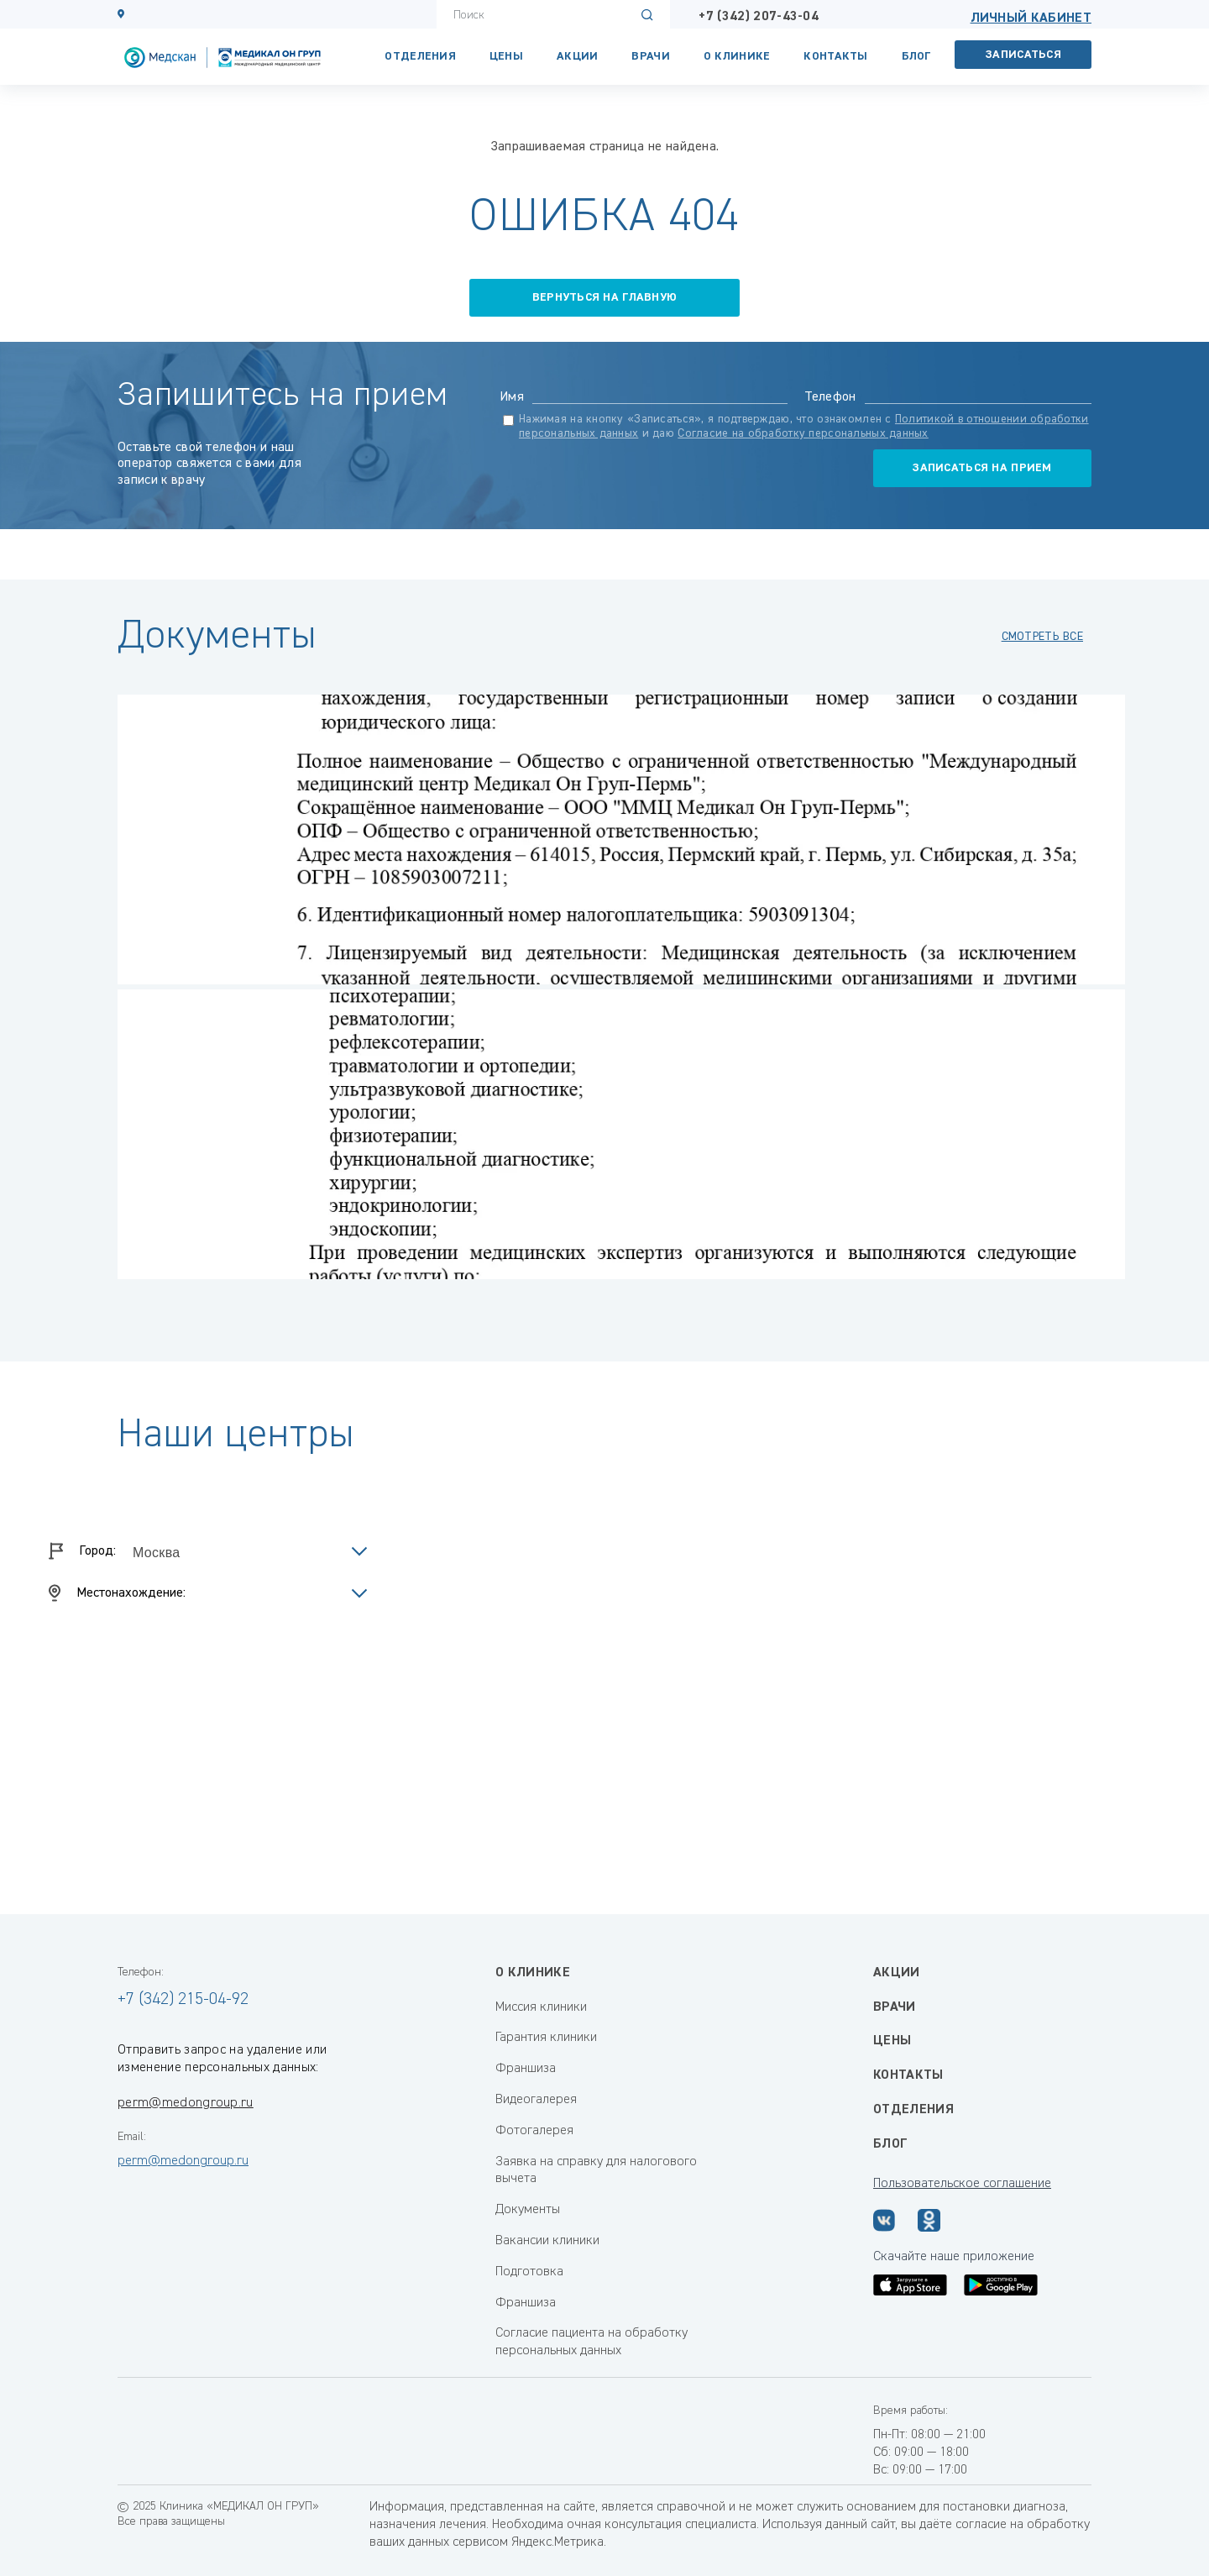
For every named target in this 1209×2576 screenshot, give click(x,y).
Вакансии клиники (547, 2241)
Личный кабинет (1031, 18)
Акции (577, 56)
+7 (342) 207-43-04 (759, 17)
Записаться (1023, 54)
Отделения (420, 56)
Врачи (650, 56)
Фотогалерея (534, 2131)
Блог (916, 56)
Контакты (908, 2075)
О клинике (737, 56)
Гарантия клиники (546, 2037)
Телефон (830, 397)
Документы (527, 2210)
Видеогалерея (536, 2099)
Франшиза (525, 2068)
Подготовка (529, 2272)
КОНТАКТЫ (835, 56)
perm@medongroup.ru (186, 2103)
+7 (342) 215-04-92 (183, 1999)
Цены (506, 56)
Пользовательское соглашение (962, 2183)
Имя (512, 397)
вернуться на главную (605, 297)
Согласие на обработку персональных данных (803, 433)
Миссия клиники (541, 2007)
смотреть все (1042, 637)
